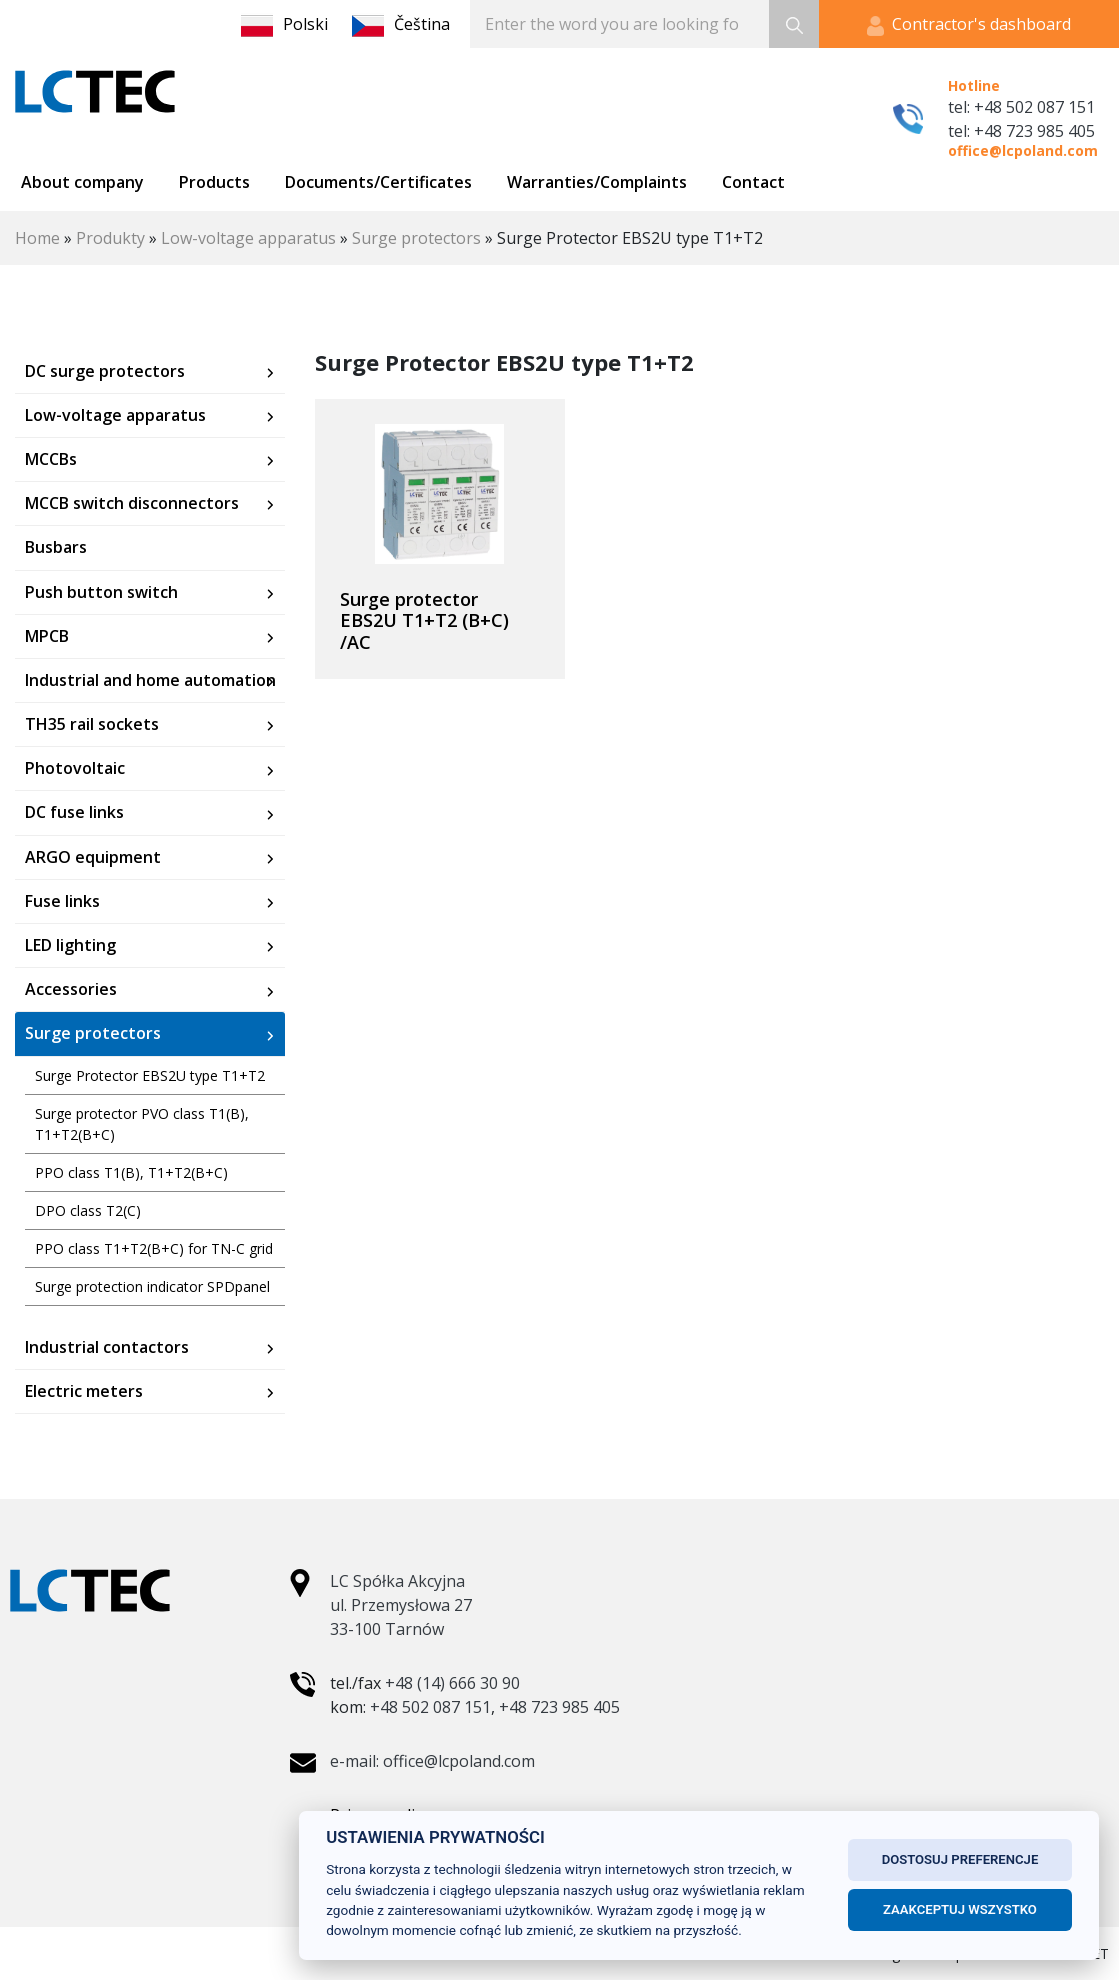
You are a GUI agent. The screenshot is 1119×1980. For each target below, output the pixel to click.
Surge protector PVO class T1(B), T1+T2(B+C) (142, 1124)
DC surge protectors (105, 371)
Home (37, 238)
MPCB (47, 636)
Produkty (110, 238)
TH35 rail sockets (92, 724)
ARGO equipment (93, 857)
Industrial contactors (107, 1347)
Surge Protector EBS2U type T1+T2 (150, 1075)
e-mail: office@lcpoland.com (432, 1761)
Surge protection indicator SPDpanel (152, 1286)
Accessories (71, 989)
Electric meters (84, 1391)
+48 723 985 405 (559, 1707)
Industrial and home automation (150, 680)
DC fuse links (74, 812)
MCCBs (51, 459)
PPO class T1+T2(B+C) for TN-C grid (154, 1248)
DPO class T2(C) (88, 1210)
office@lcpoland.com (1023, 150)
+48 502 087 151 (430, 1707)
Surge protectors (416, 238)
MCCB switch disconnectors (132, 503)
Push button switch (101, 592)
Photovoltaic (75, 768)
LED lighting (70, 945)
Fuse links (62, 901)
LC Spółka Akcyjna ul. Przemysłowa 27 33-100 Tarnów (401, 1605)
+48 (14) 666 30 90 (452, 1683)
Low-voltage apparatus (248, 238)
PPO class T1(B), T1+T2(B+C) (131, 1172)
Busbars (56, 547)
